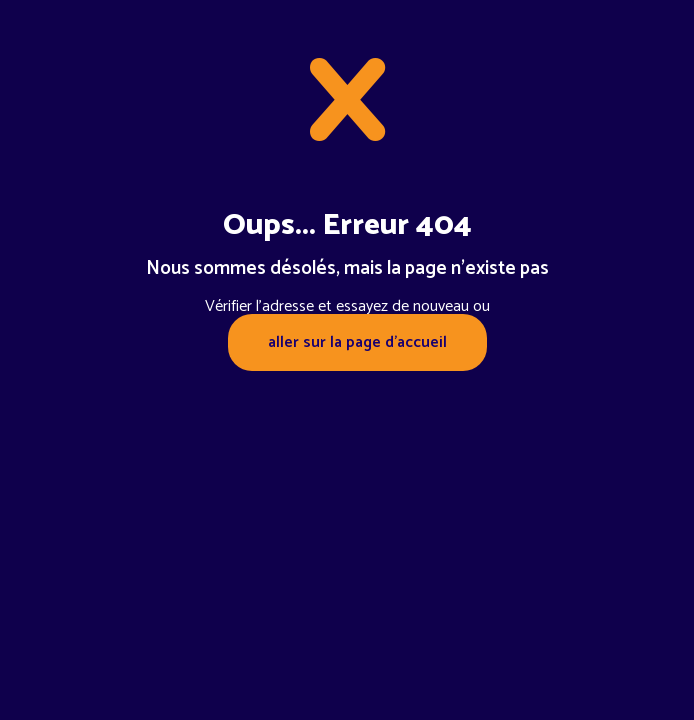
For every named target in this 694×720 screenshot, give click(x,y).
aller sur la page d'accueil (357, 342)
